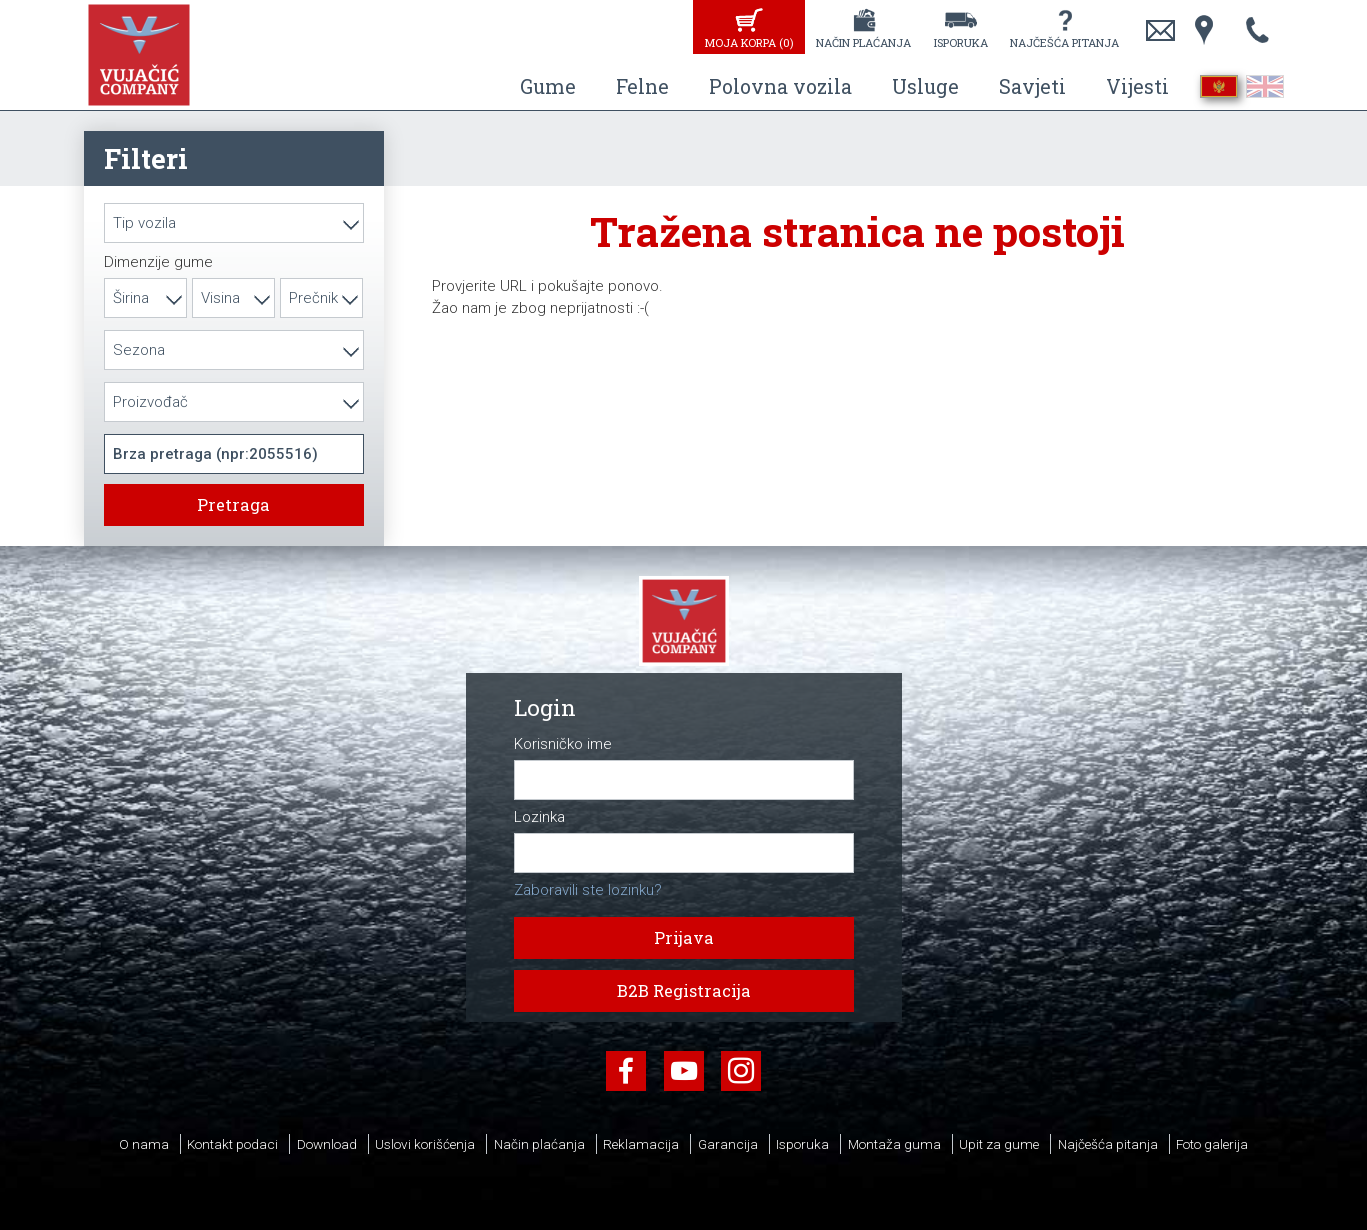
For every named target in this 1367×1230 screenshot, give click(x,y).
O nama (144, 1144)
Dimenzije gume (158, 262)
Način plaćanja (863, 42)
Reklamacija (641, 1144)
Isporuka (961, 42)
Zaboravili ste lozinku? (588, 890)
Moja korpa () (749, 42)
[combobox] (234, 223)
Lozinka (539, 817)
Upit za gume (999, 1144)
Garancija (728, 1144)
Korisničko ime (563, 744)
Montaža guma (894, 1144)
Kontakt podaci (232, 1144)
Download (327, 1144)
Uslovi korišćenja (425, 1144)
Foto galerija (1212, 1144)
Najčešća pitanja (1064, 42)
